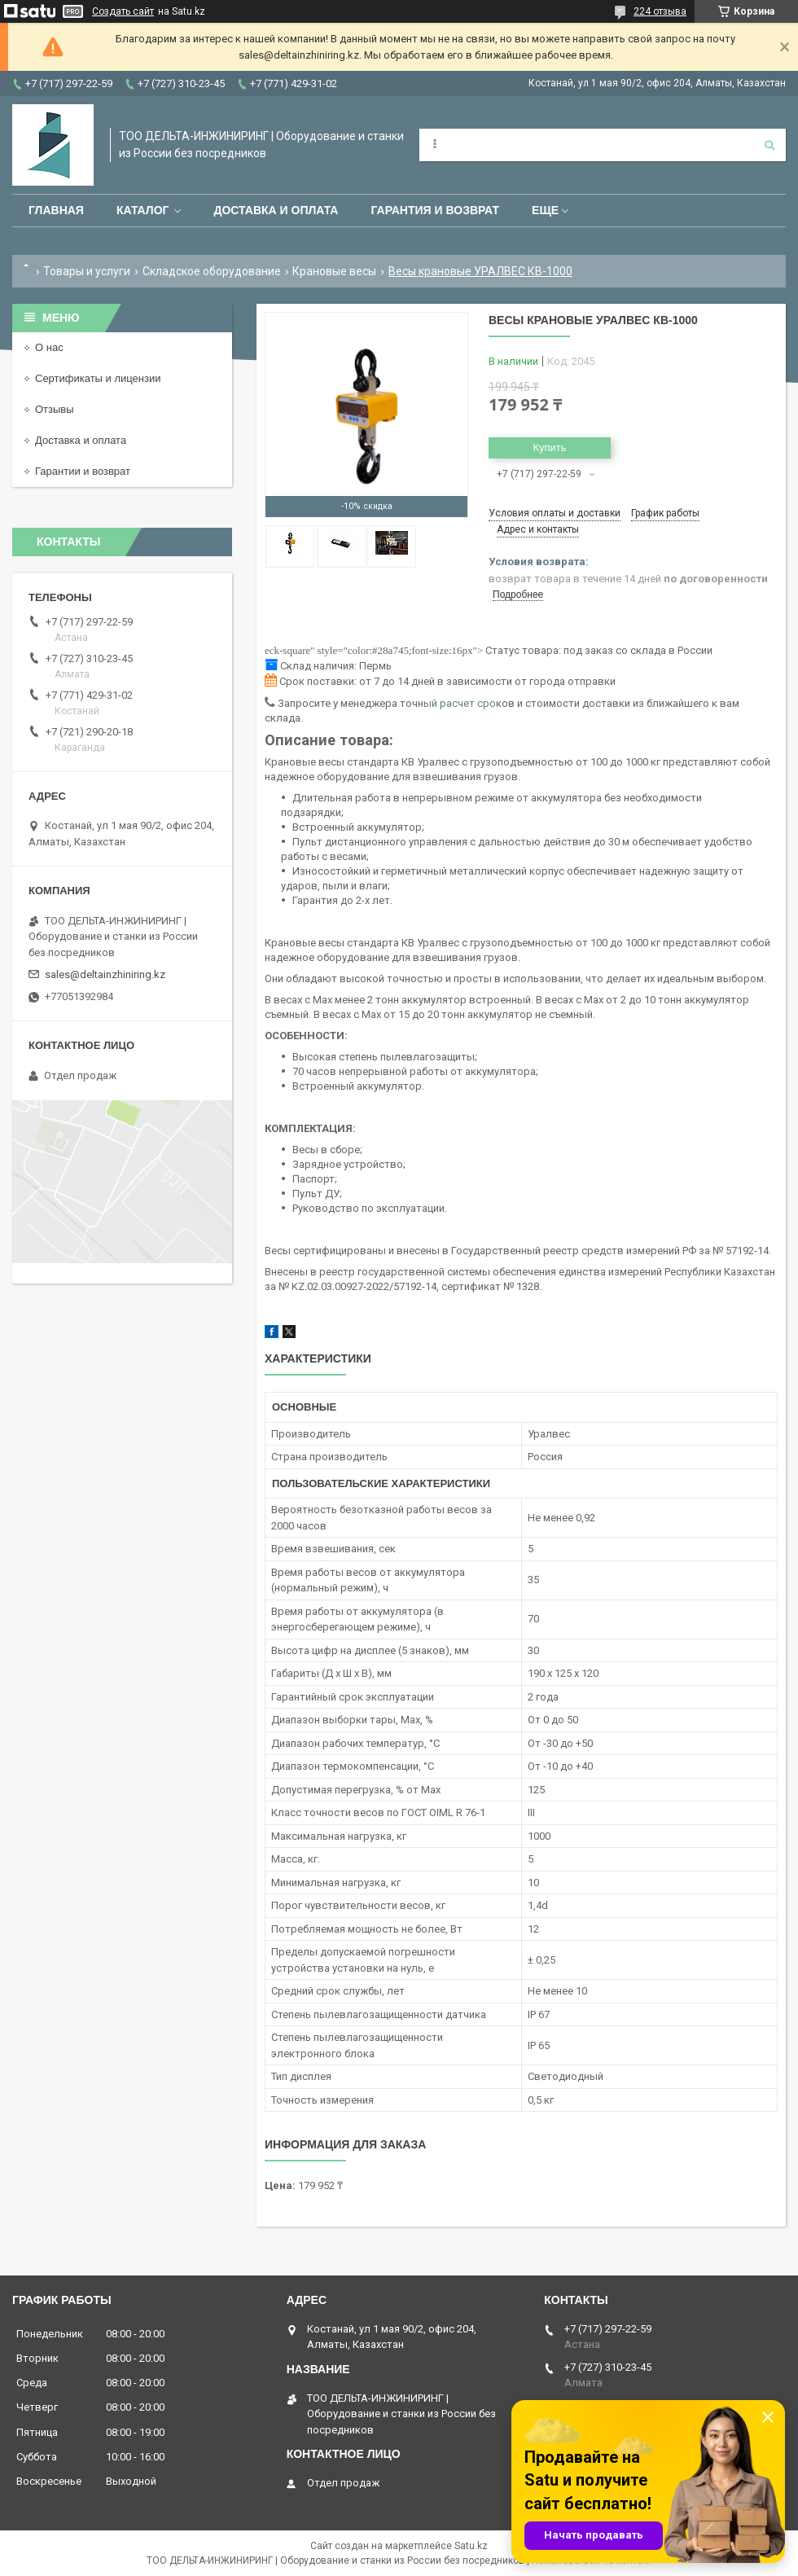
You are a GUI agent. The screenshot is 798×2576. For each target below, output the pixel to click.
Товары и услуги (86, 271)
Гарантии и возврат (82, 471)
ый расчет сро (459, 703)
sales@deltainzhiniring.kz (105, 974)
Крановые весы (334, 271)
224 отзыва (660, 11)
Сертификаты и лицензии (97, 378)
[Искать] (769, 145)
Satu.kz (471, 2546)
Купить (549, 447)
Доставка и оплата (275, 210)
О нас (49, 347)
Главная (56, 210)
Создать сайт (123, 11)
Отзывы (54, 409)
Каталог (142, 210)
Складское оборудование (211, 271)
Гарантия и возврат (434, 210)
